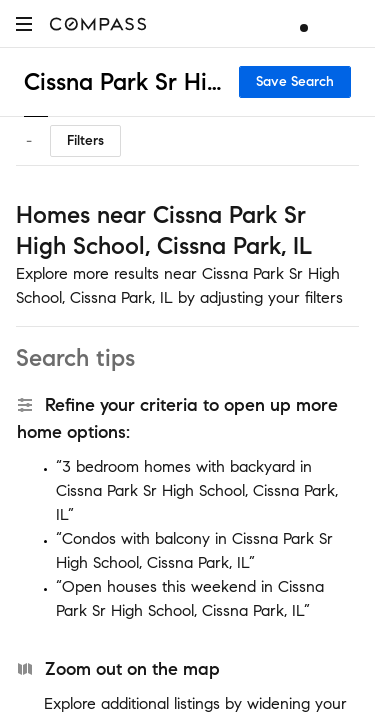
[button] (24, 23)
